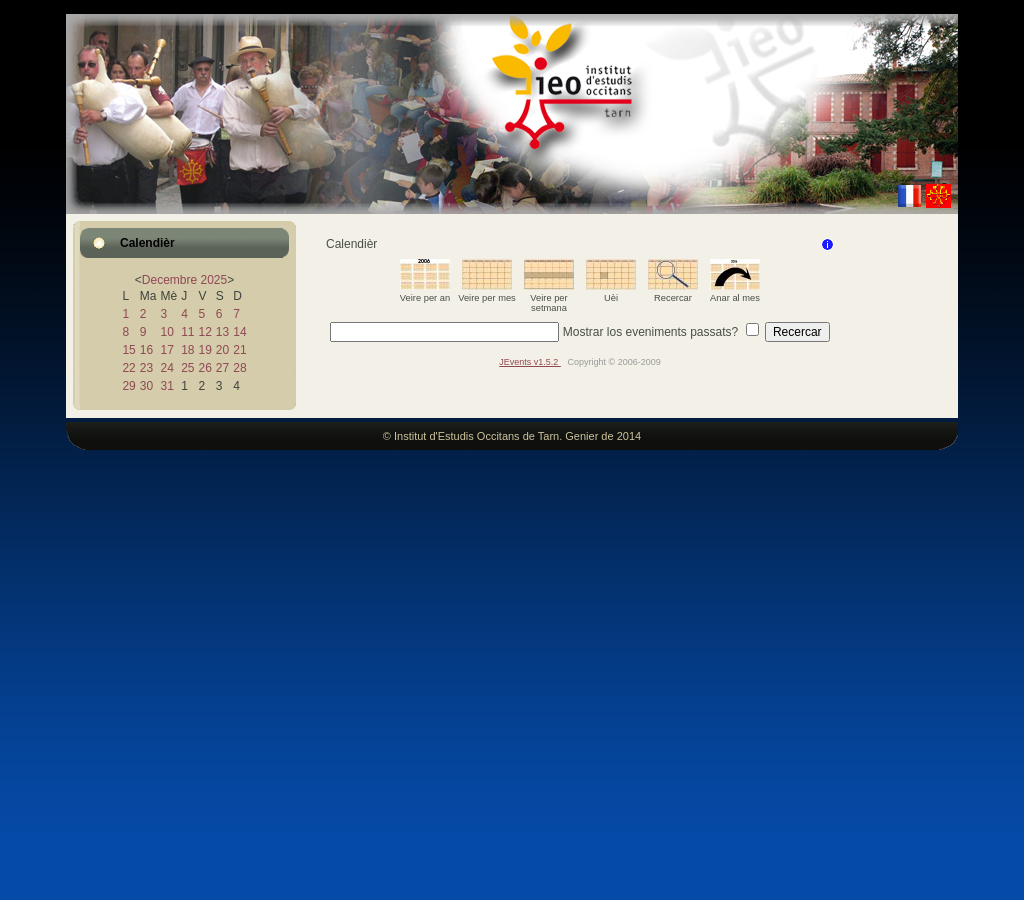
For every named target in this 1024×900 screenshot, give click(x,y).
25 (187, 368)
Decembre (169, 280)
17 (166, 350)
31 (166, 386)
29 (128, 386)
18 (187, 350)
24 (166, 368)
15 (128, 350)
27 (222, 368)
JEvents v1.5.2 (530, 362)
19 (204, 350)
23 (146, 368)
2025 (214, 280)
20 (222, 350)
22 (128, 368)
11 (187, 332)
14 (239, 332)
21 (239, 350)
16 (146, 350)
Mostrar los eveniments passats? (650, 332)
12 (204, 332)
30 (146, 386)
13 (222, 332)
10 (166, 332)
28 (239, 368)
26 (204, 368)
